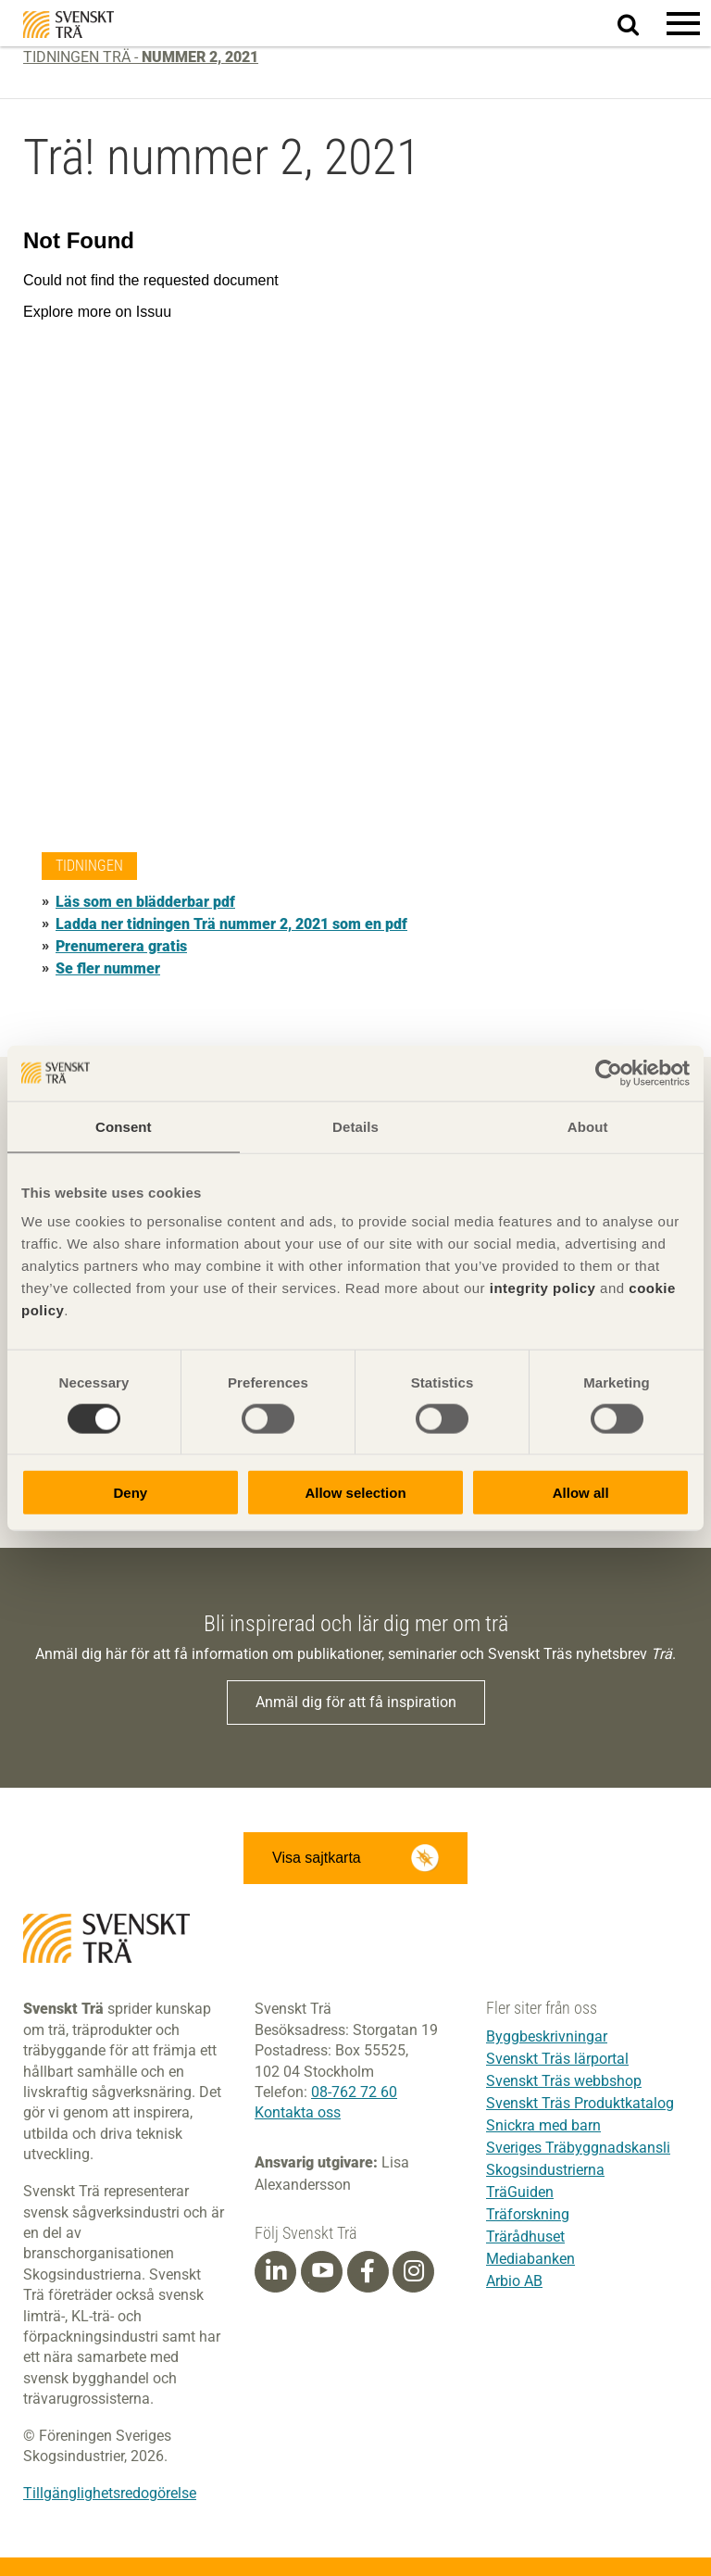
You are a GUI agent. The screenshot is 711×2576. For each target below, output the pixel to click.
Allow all (581, 1493)
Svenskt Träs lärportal (557, 2058)
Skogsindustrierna (545, 2170)
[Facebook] (367, 2271)
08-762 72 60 (354, 2092)
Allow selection (355, 1493)
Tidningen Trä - (140, 57)
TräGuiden (520, 2192)
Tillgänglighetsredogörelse (109, 2493)
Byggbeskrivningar (546, 2036)
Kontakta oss (298, 2112)
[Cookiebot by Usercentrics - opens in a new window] (609, 1073)
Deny (130, 1493)
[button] (683, 23)
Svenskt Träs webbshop (564, 2081)
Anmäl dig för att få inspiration (356, 1702)
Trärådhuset (525, 2236)
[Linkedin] (276, 2271)
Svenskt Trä (68, 24)
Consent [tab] (123, 1126)
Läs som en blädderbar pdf (145, 902)
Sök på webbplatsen (639, 24)
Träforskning (527, 2214)
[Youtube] (321, 2271)
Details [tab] (355, 1126)
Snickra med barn (543, 2125)
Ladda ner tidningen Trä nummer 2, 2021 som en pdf (231, 924)
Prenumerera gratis (121, 946)
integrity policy (543, 1288)
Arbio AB (514, 2281)
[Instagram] (414, 2271)
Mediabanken (530, 2259)
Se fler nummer (108, 968)
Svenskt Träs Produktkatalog (580, 2103)
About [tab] (588, 1126)
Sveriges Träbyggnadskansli (578, 2147)
